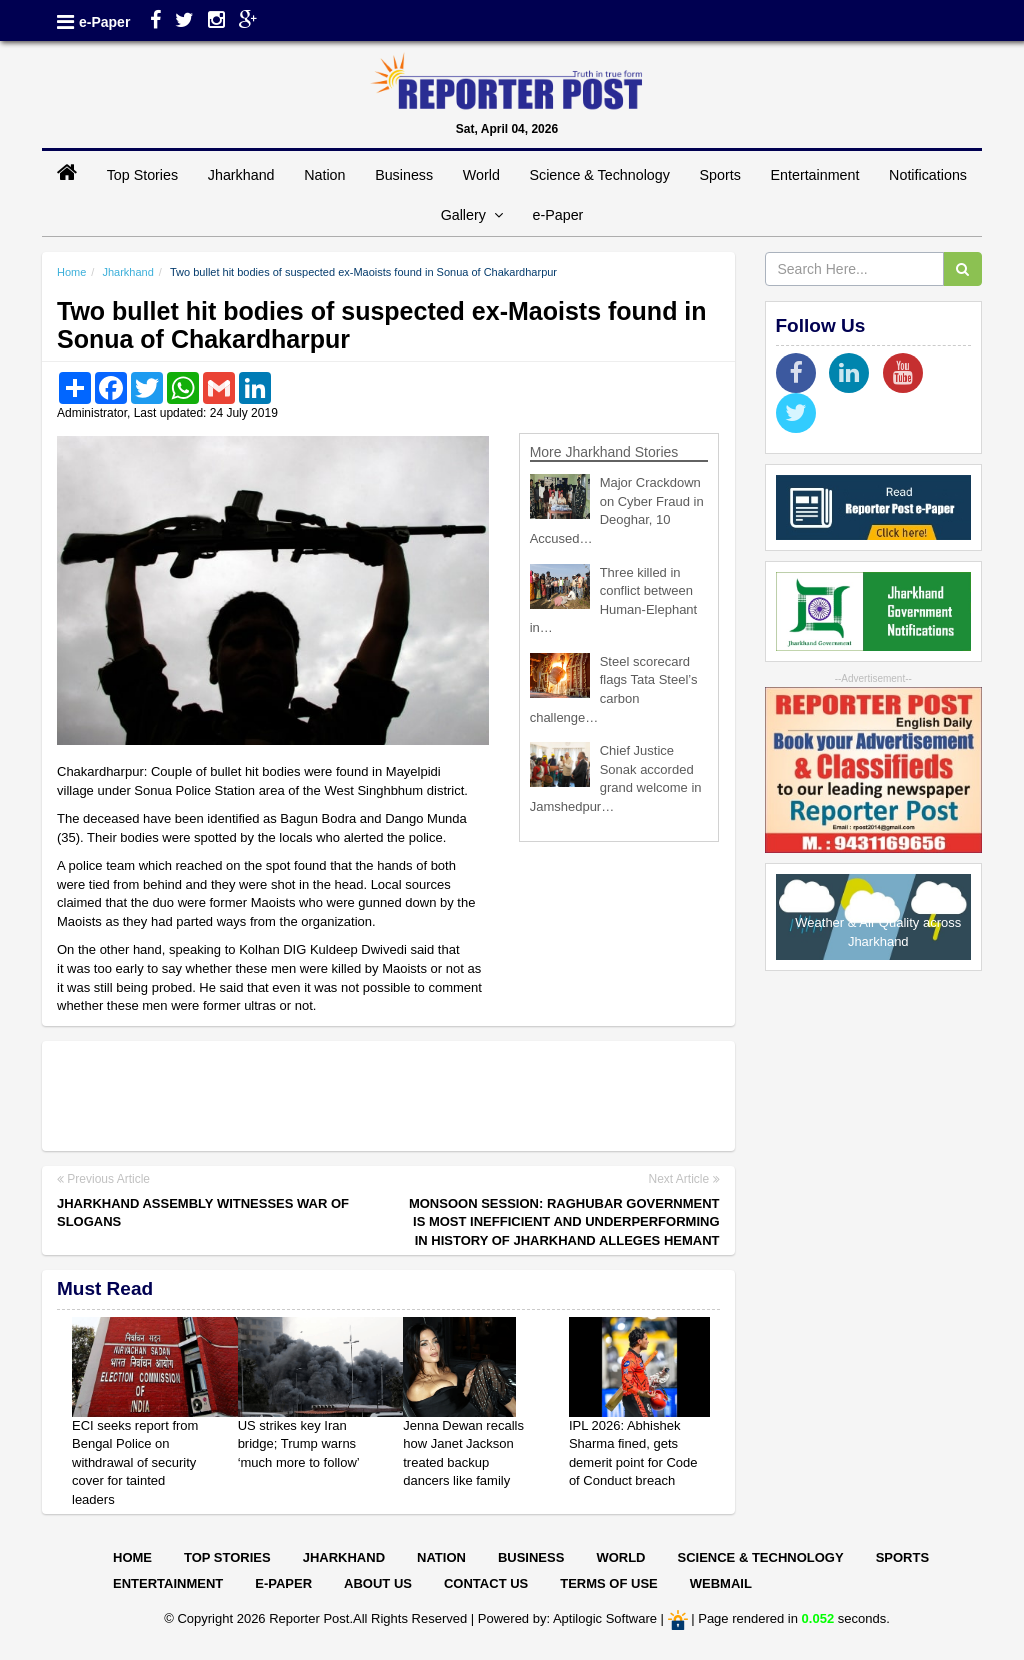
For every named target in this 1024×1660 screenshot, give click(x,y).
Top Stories (143, 175)
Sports (720, 175)
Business (404, 175)
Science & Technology (599, 175)
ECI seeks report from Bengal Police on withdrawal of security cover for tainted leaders (135, 1462)
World (481, 175)
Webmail (721, 1583)
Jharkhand (241, 175)
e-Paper (104, 22)
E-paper (283, 1583)
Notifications (928, 175)
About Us (378, 1583)
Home (71, 272)
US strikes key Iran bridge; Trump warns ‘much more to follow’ (299, 1444)
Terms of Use (609, 1583)
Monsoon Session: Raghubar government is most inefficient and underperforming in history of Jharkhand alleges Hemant (564, 1222)
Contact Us (486, 1583)
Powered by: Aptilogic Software (567, 1619)
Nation (324, 175)
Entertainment (814, 175)
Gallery (472, 215)
